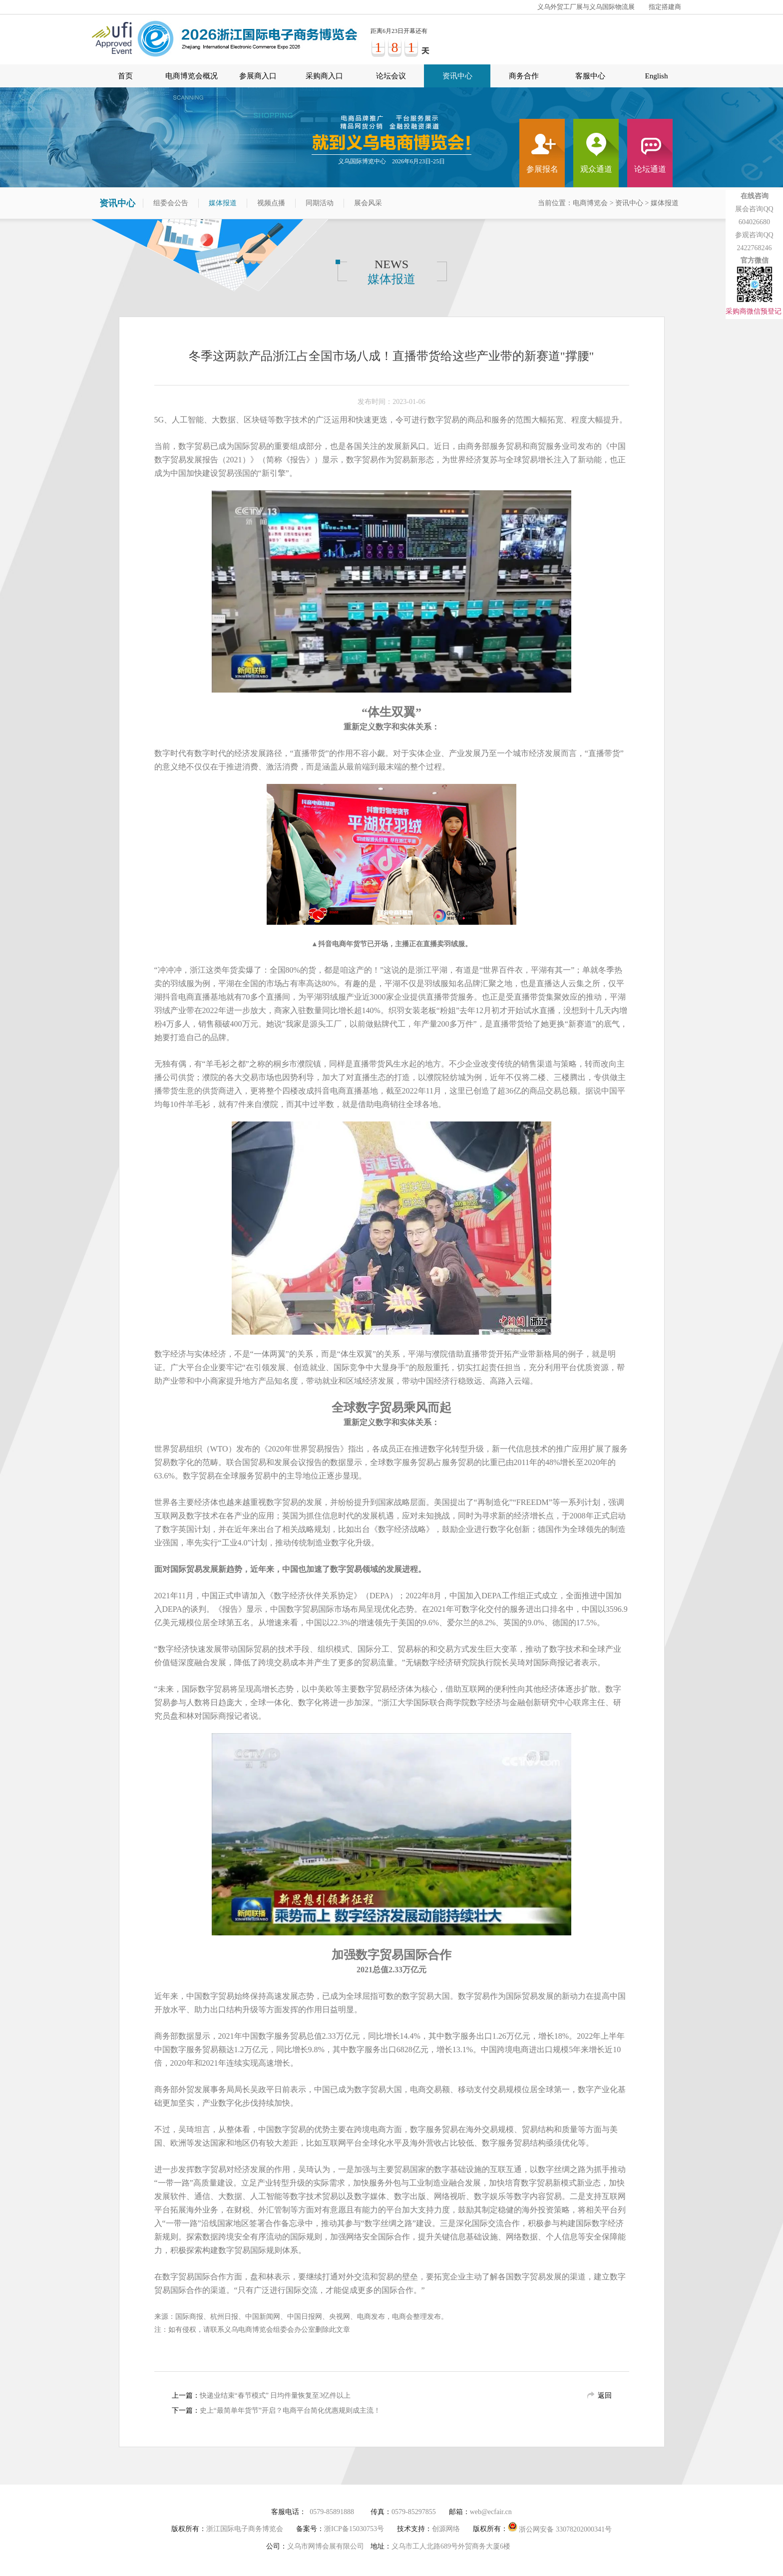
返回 (605, 2395)
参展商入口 (258, 76)
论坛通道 (650, 169)
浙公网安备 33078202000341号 (560, 2527)
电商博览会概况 (191, 76)
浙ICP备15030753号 (354, 2529)
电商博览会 (590, 203)
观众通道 (596, 169)
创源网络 (446, 2529)
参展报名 (542, 169)
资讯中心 (457, 76)
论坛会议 (391, 76)
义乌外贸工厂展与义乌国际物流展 (586, 6)
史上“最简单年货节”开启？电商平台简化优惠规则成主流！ (290, 2410)
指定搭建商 (665, 6)
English (656, 76)
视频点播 (271, 203)
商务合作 (524, 76)
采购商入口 (324, 76)
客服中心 (590, 76)
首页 (125, 76)
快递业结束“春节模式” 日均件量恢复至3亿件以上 (275, 2395)
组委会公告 (170, 203)
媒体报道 (223, 203)
